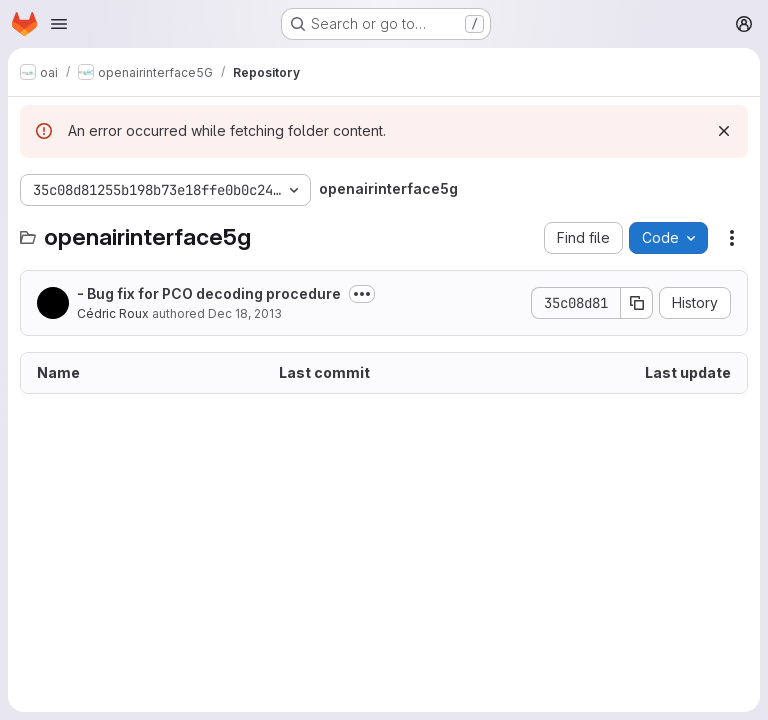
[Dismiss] (724, 131)
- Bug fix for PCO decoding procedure (209, 293)
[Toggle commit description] (362, 294)
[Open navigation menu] (59, 24)
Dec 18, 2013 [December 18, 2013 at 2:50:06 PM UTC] (245, 313)
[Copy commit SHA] (637, 303)
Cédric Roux (113, 313)
